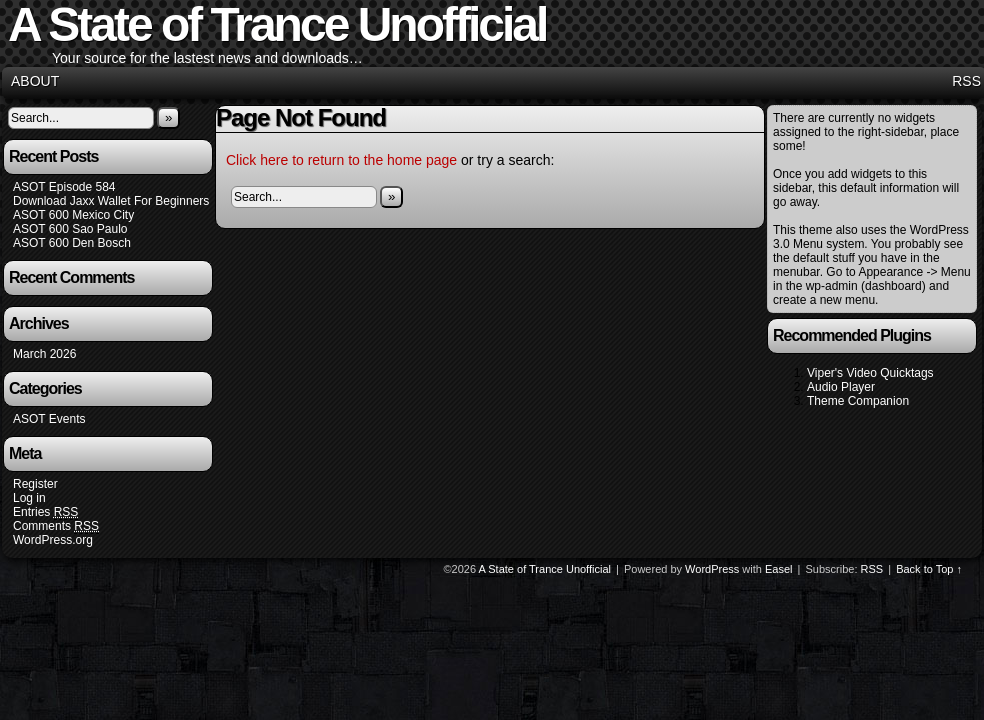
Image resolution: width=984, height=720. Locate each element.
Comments (56, 526)
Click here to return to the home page (341, 160)
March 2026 (44, 354)
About (35, 81)
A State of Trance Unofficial (545, 569)
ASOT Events (49, 419)
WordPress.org (53, 540)
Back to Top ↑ (929, 569)
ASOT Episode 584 (64, 187)
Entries (45, 512)
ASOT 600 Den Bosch (72, 243)
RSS (966, 81)
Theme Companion (858, 401)
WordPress (712, 569)
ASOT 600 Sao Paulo (70, 229)
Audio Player (841, 387)
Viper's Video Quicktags (870, 373)
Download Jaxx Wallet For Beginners (111, 201)
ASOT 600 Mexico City (73, 215)
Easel (779, 569)
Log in (29, 498)
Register (35, 484)
